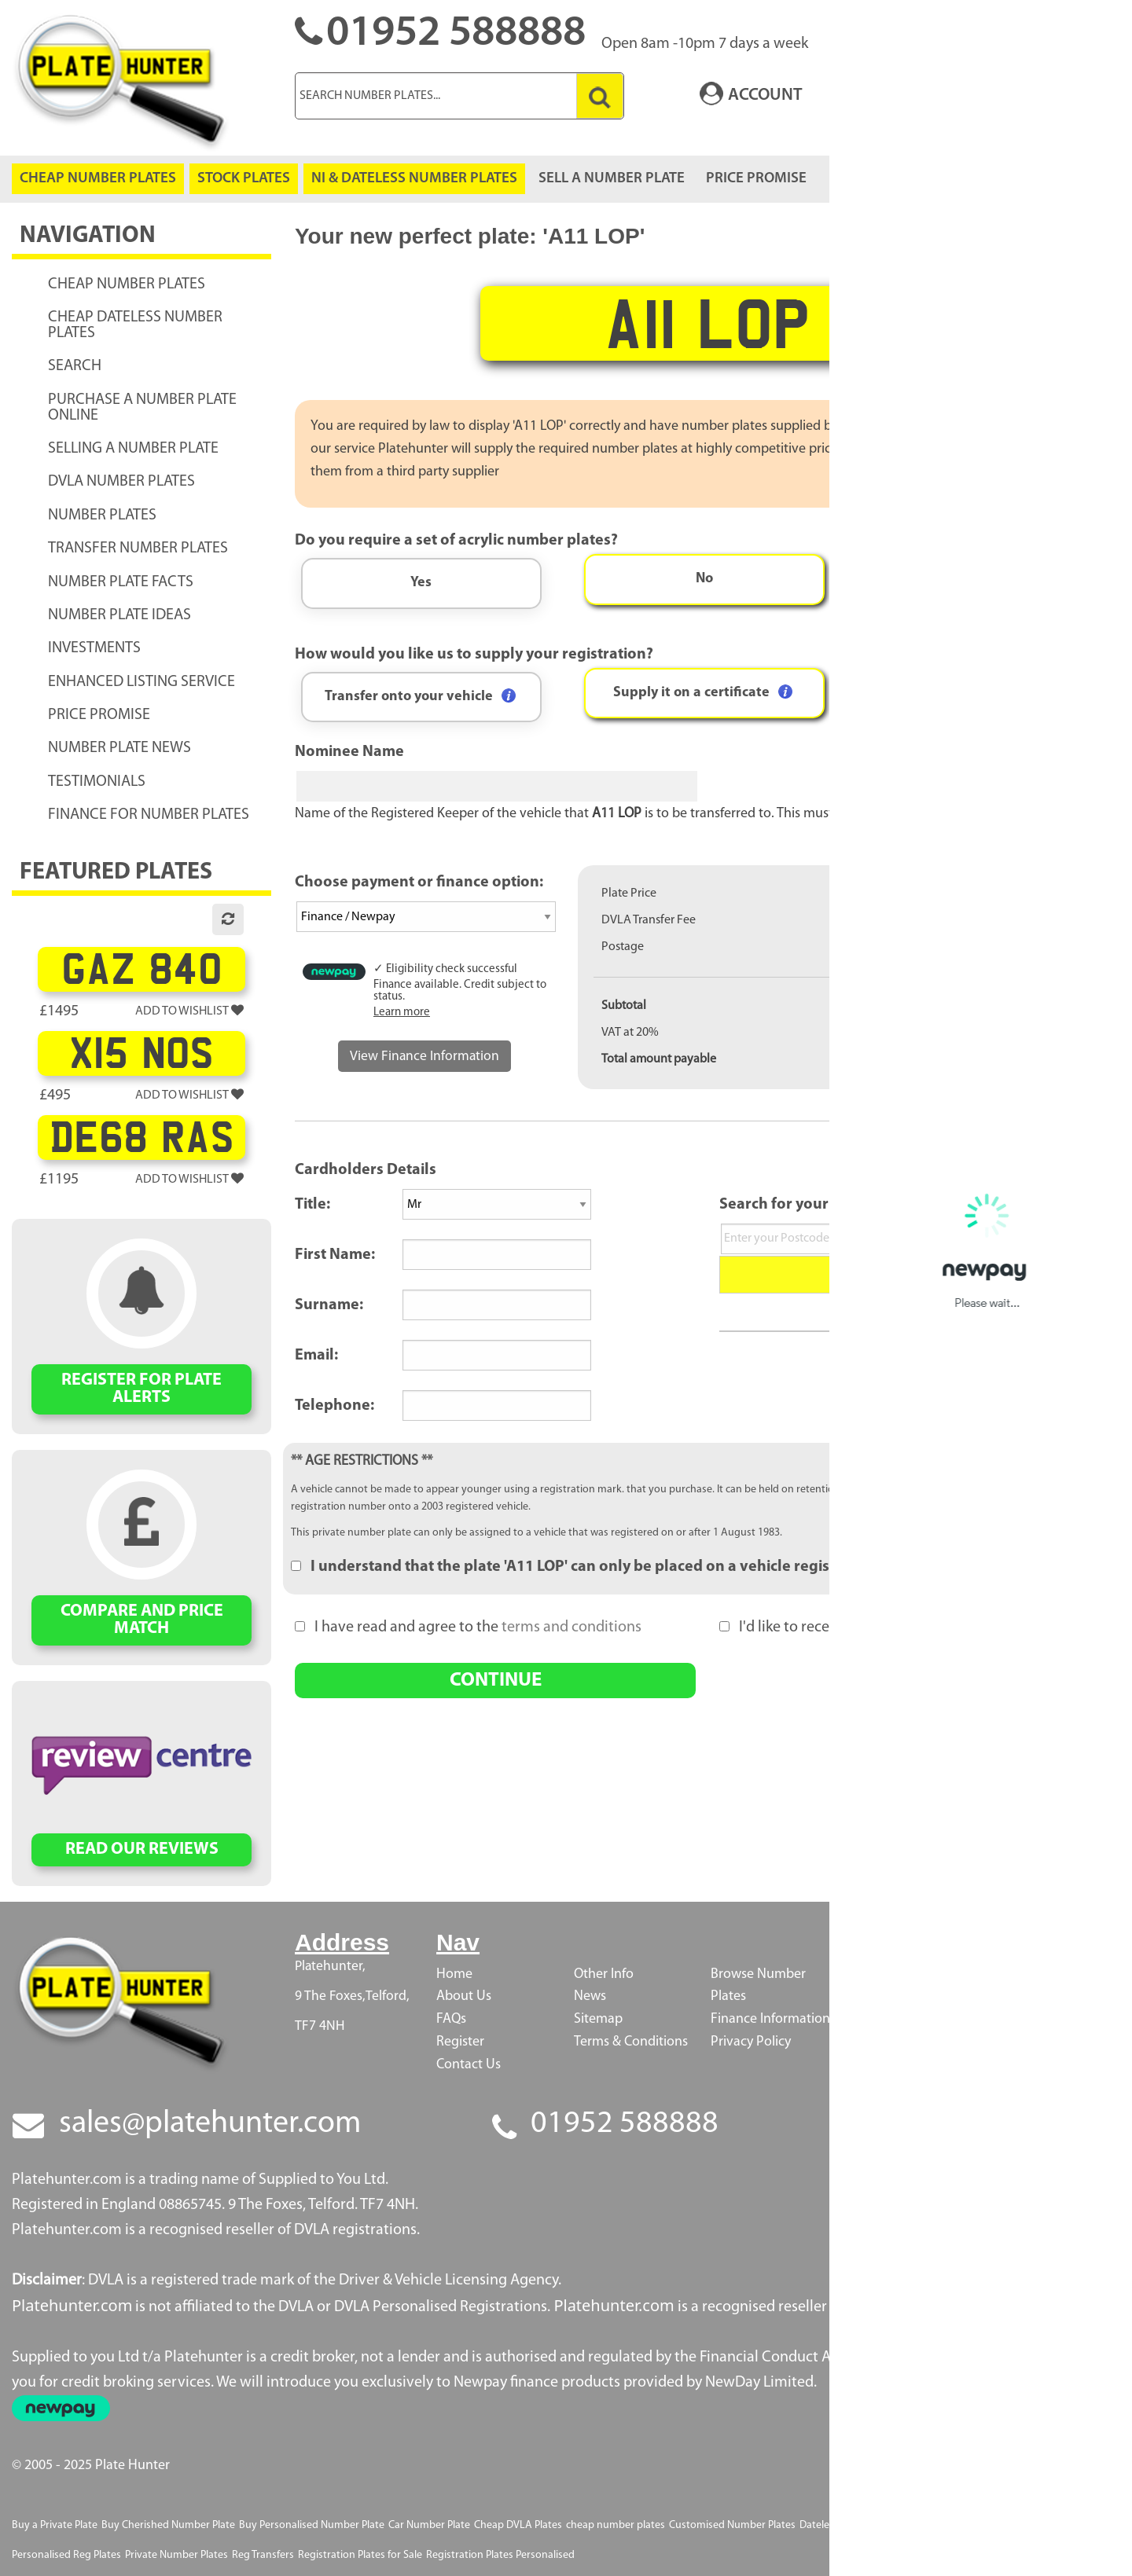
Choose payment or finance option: (419, 882)
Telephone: (334, 1406)
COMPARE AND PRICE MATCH (142, 1620)
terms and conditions (571, 1627)
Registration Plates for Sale (360, 2555)
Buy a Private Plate (54, 2525)
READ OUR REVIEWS (142, 1849)
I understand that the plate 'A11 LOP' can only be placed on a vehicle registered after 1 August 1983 (650, 1567)
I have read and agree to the (468, 1627)
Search (920, 1274)
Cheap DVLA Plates (518, 2525)
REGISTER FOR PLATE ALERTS (141, 1389)
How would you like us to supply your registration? (474, 654)
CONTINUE (496, 1680)
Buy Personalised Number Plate (311, 2525)
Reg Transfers (263, 2555)
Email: (316, 1355)
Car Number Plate (429, 2525)
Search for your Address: (806, 1205)
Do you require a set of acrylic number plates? (456, 541)
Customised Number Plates (732, 2525)
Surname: (329, 1305)
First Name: (335, 1255)
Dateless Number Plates (854, 2525)
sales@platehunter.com (210, 2124)
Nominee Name (349, 752)
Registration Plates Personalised (500, 2555)
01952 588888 (625, 2124)
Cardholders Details (365, 1170)
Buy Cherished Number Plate (168, 2525)
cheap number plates (615, 2525)
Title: (312, 1205)
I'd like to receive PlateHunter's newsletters (870, 1627)
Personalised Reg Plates (66, 2555)
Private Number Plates (176, 2555)
